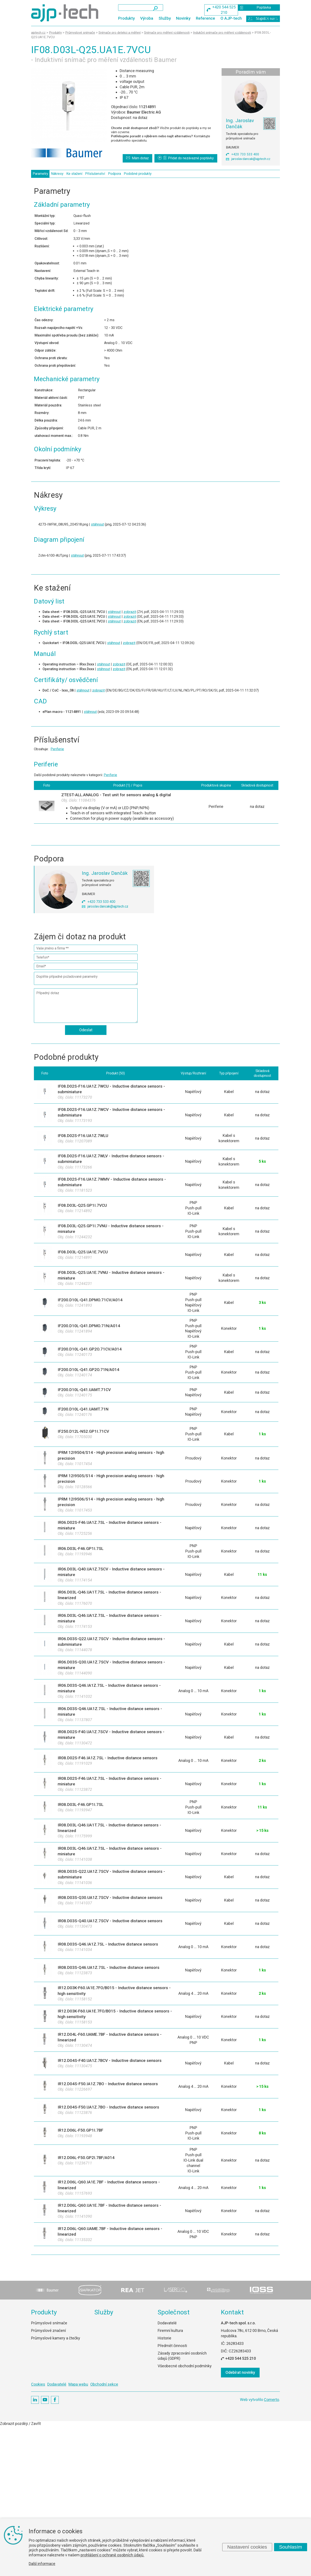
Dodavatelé (167, 2424)
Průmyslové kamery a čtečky (55, 2439)
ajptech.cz (38, 33)
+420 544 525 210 (240, 2460)
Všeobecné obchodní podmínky (185, 2467)
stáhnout (109, 552)
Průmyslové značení (48, 2432)
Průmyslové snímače (49, 2424)
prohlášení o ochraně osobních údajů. (112, 2555)
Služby (165, 18)
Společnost (174, 2414)
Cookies (38, 2485)
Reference (205, 18)
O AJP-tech (231, 18)
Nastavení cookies (247, 2547)
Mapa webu (78, 2485)
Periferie (66, 807)
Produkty (126, 18)
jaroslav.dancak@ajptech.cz (250, 159)
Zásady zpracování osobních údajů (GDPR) (182, 2457)
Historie (164, 2439)
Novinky (183, 18)
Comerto (271, 2501)
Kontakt (273, 18)
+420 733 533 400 (245, 154)
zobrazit (146, 650)
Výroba (146, 18)
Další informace (42, 2564)
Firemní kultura (170, 2432)
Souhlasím (290, 2547)
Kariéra (253, 18)
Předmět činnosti (172, 2447)
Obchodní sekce (104, 2485)
